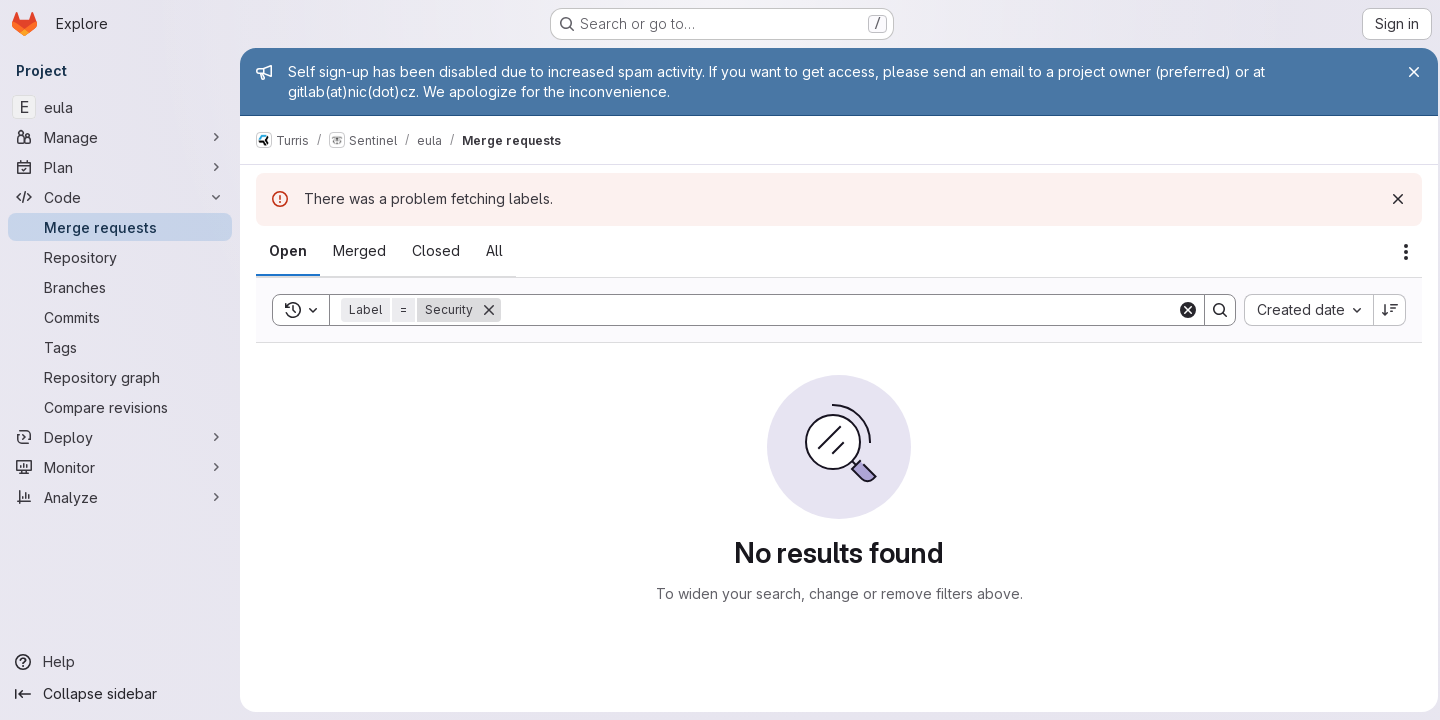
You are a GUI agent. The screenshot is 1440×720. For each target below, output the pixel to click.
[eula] (120, 107)
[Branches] (120, 287)
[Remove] (489, 310)
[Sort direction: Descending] (1384, 310)
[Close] (1408, 72)
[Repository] (120, 257)
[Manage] (120, 137)
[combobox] (1302, 310)
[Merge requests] (120, 227)
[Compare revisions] (120, 407)
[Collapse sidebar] (120, 694)
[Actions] (1400, 252)
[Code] (120, 197)
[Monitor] (120, 467)
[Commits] (120, 317)
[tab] (288, 251)
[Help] (120, 662)
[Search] (836, 310)
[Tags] (120, 347)
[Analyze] (120, 497)
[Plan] (120, 167)
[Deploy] (120, 437)
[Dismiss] (1392, 199)
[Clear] (1182, 310)
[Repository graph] (120, 377)
